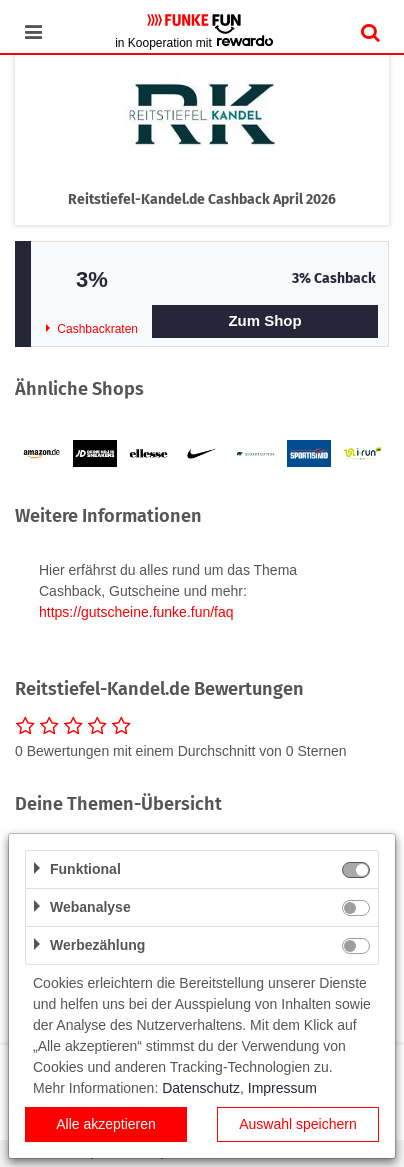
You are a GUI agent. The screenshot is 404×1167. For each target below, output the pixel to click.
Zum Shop (264, 320)
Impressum (282, 1088)
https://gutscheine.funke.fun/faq (136, 612)
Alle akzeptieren (106, 1124)
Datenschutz (201, 1088)
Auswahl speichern (298, 1124)
